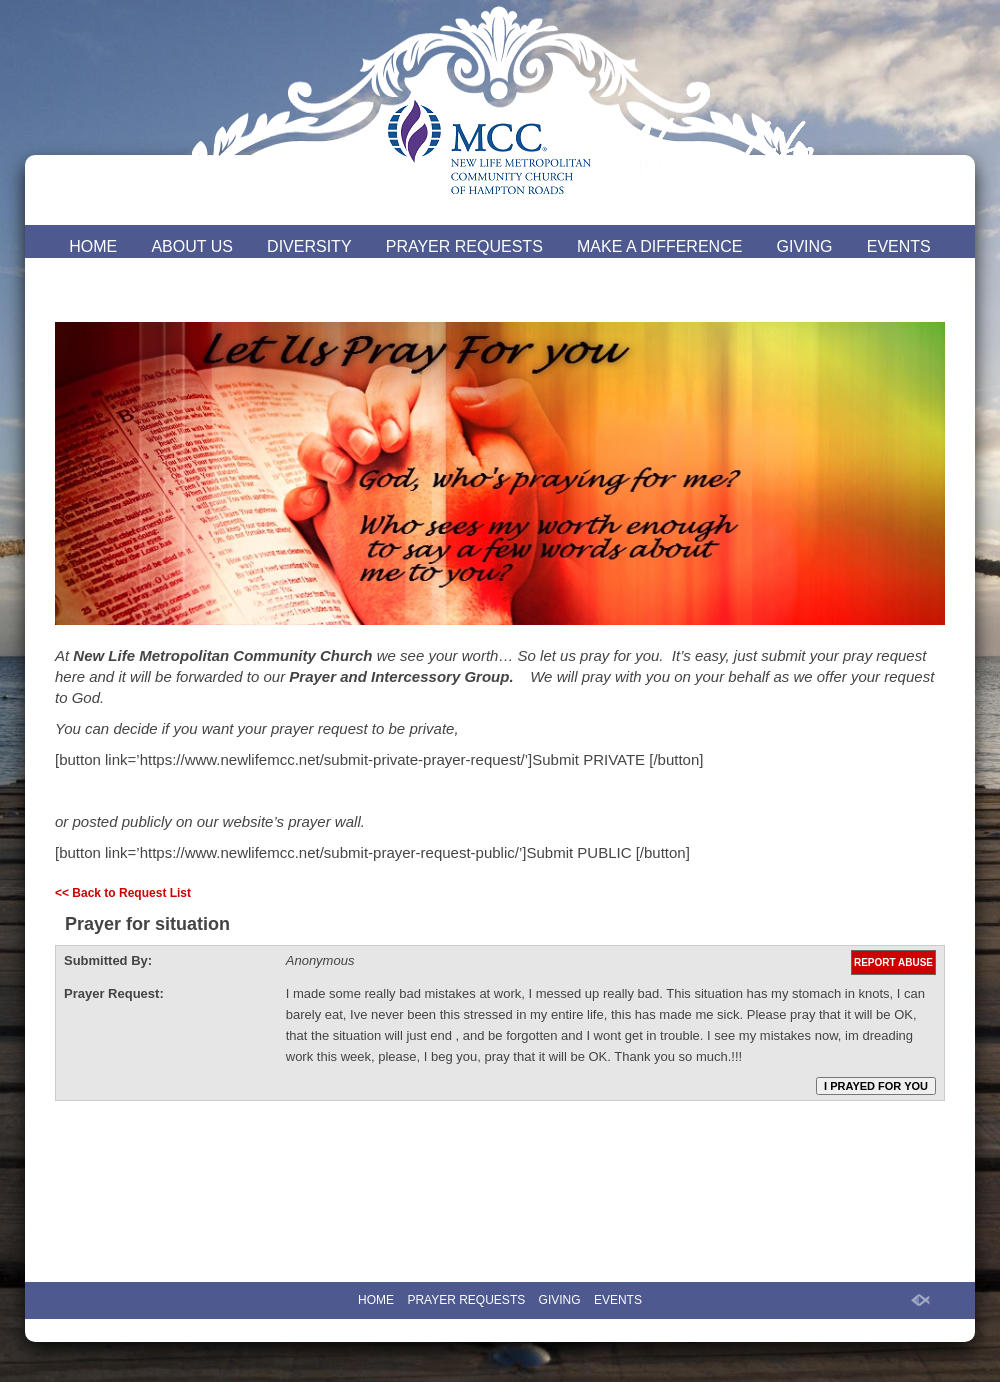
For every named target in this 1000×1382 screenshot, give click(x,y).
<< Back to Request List (123, 893)
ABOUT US (192, 246)
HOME (93, 246)
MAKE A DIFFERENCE (659, 246)
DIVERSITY (309, 246)
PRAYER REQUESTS (464, 246)
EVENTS (899, 246)
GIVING (805, 246)
